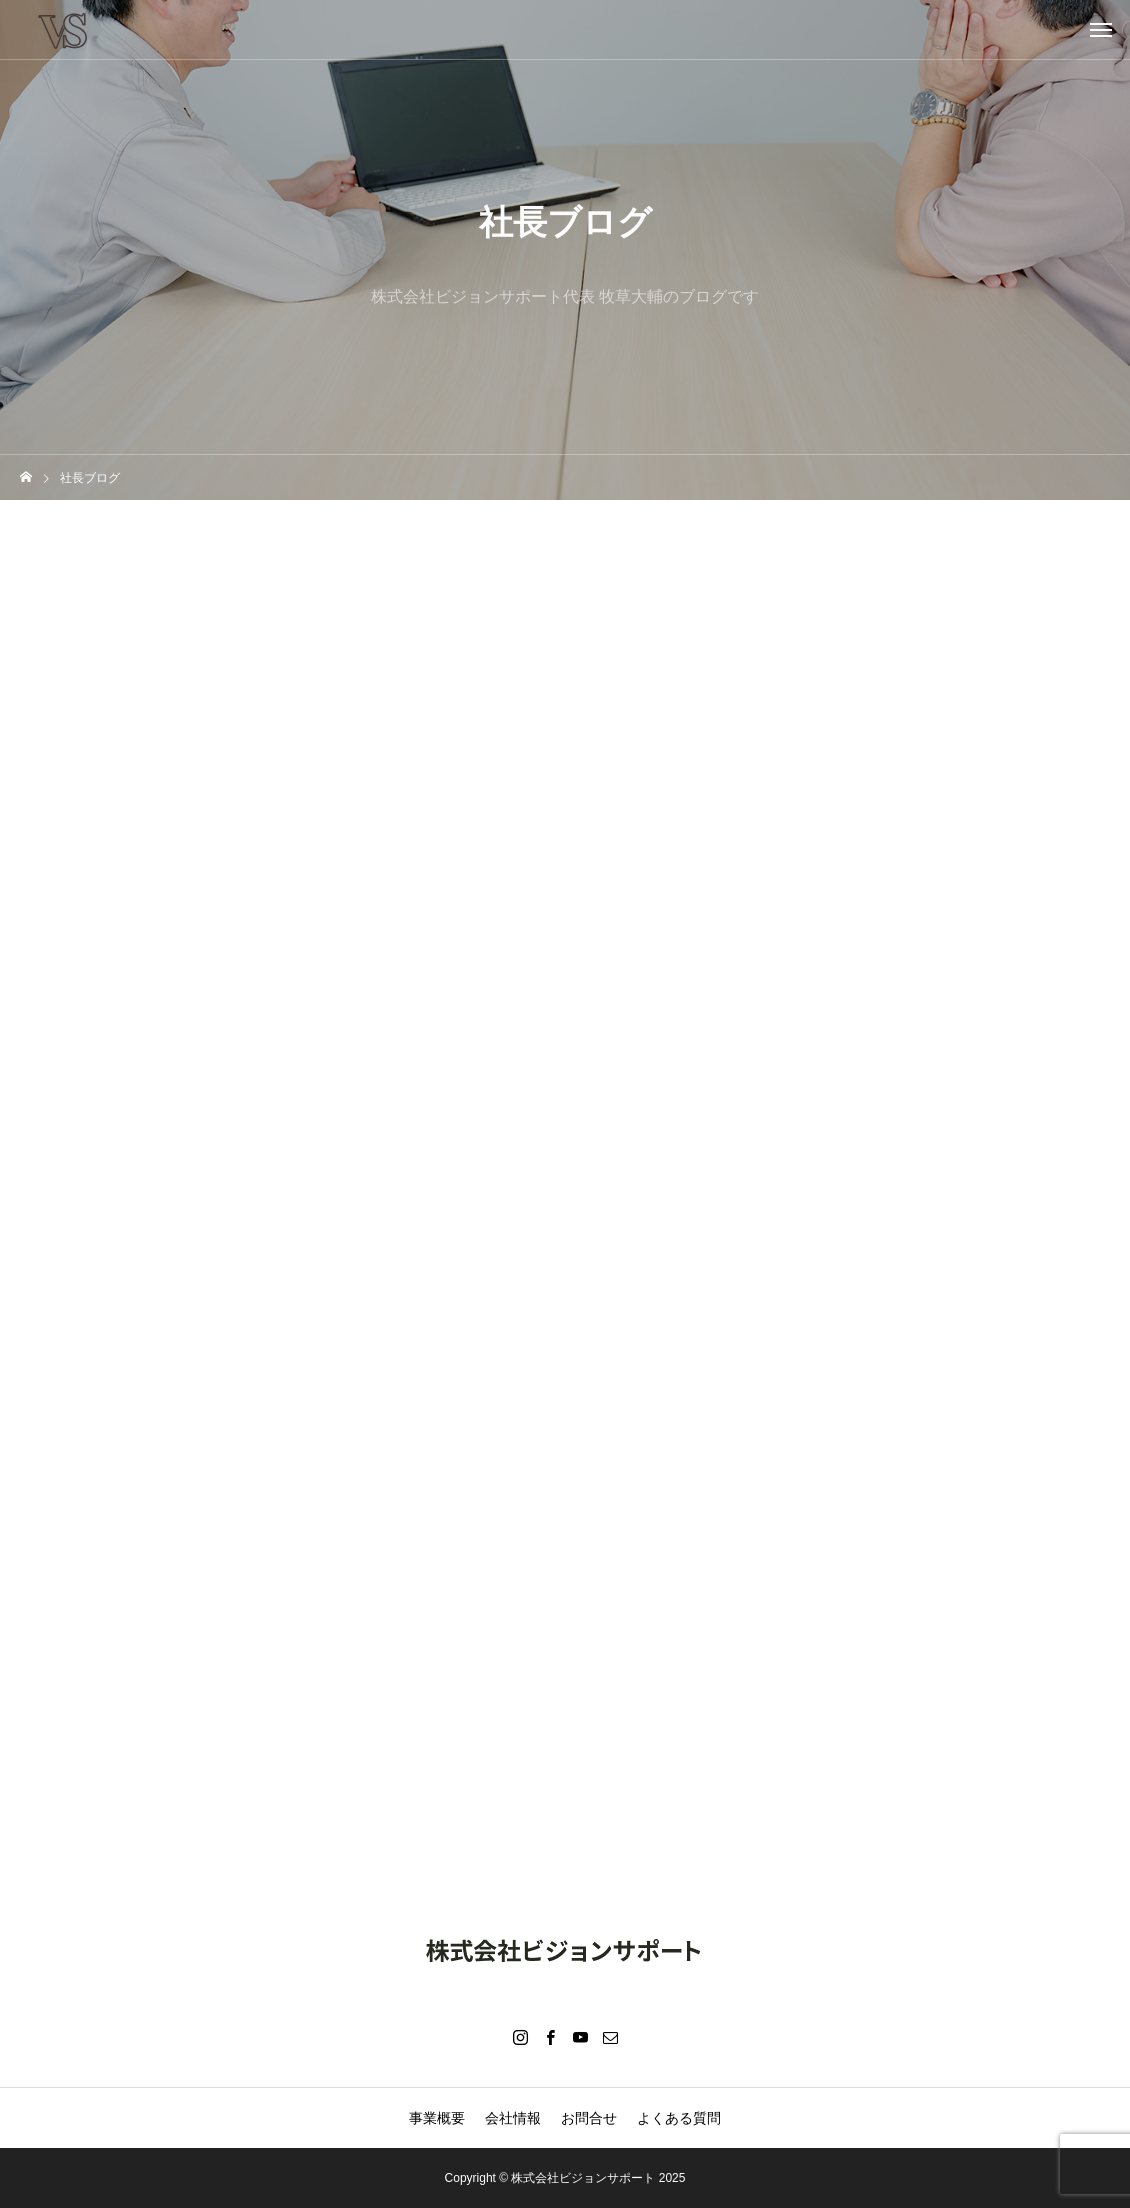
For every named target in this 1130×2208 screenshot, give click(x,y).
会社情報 (513, 2118)
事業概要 (437, 2118)
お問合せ (589, 2118)
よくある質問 (679, 2118)
